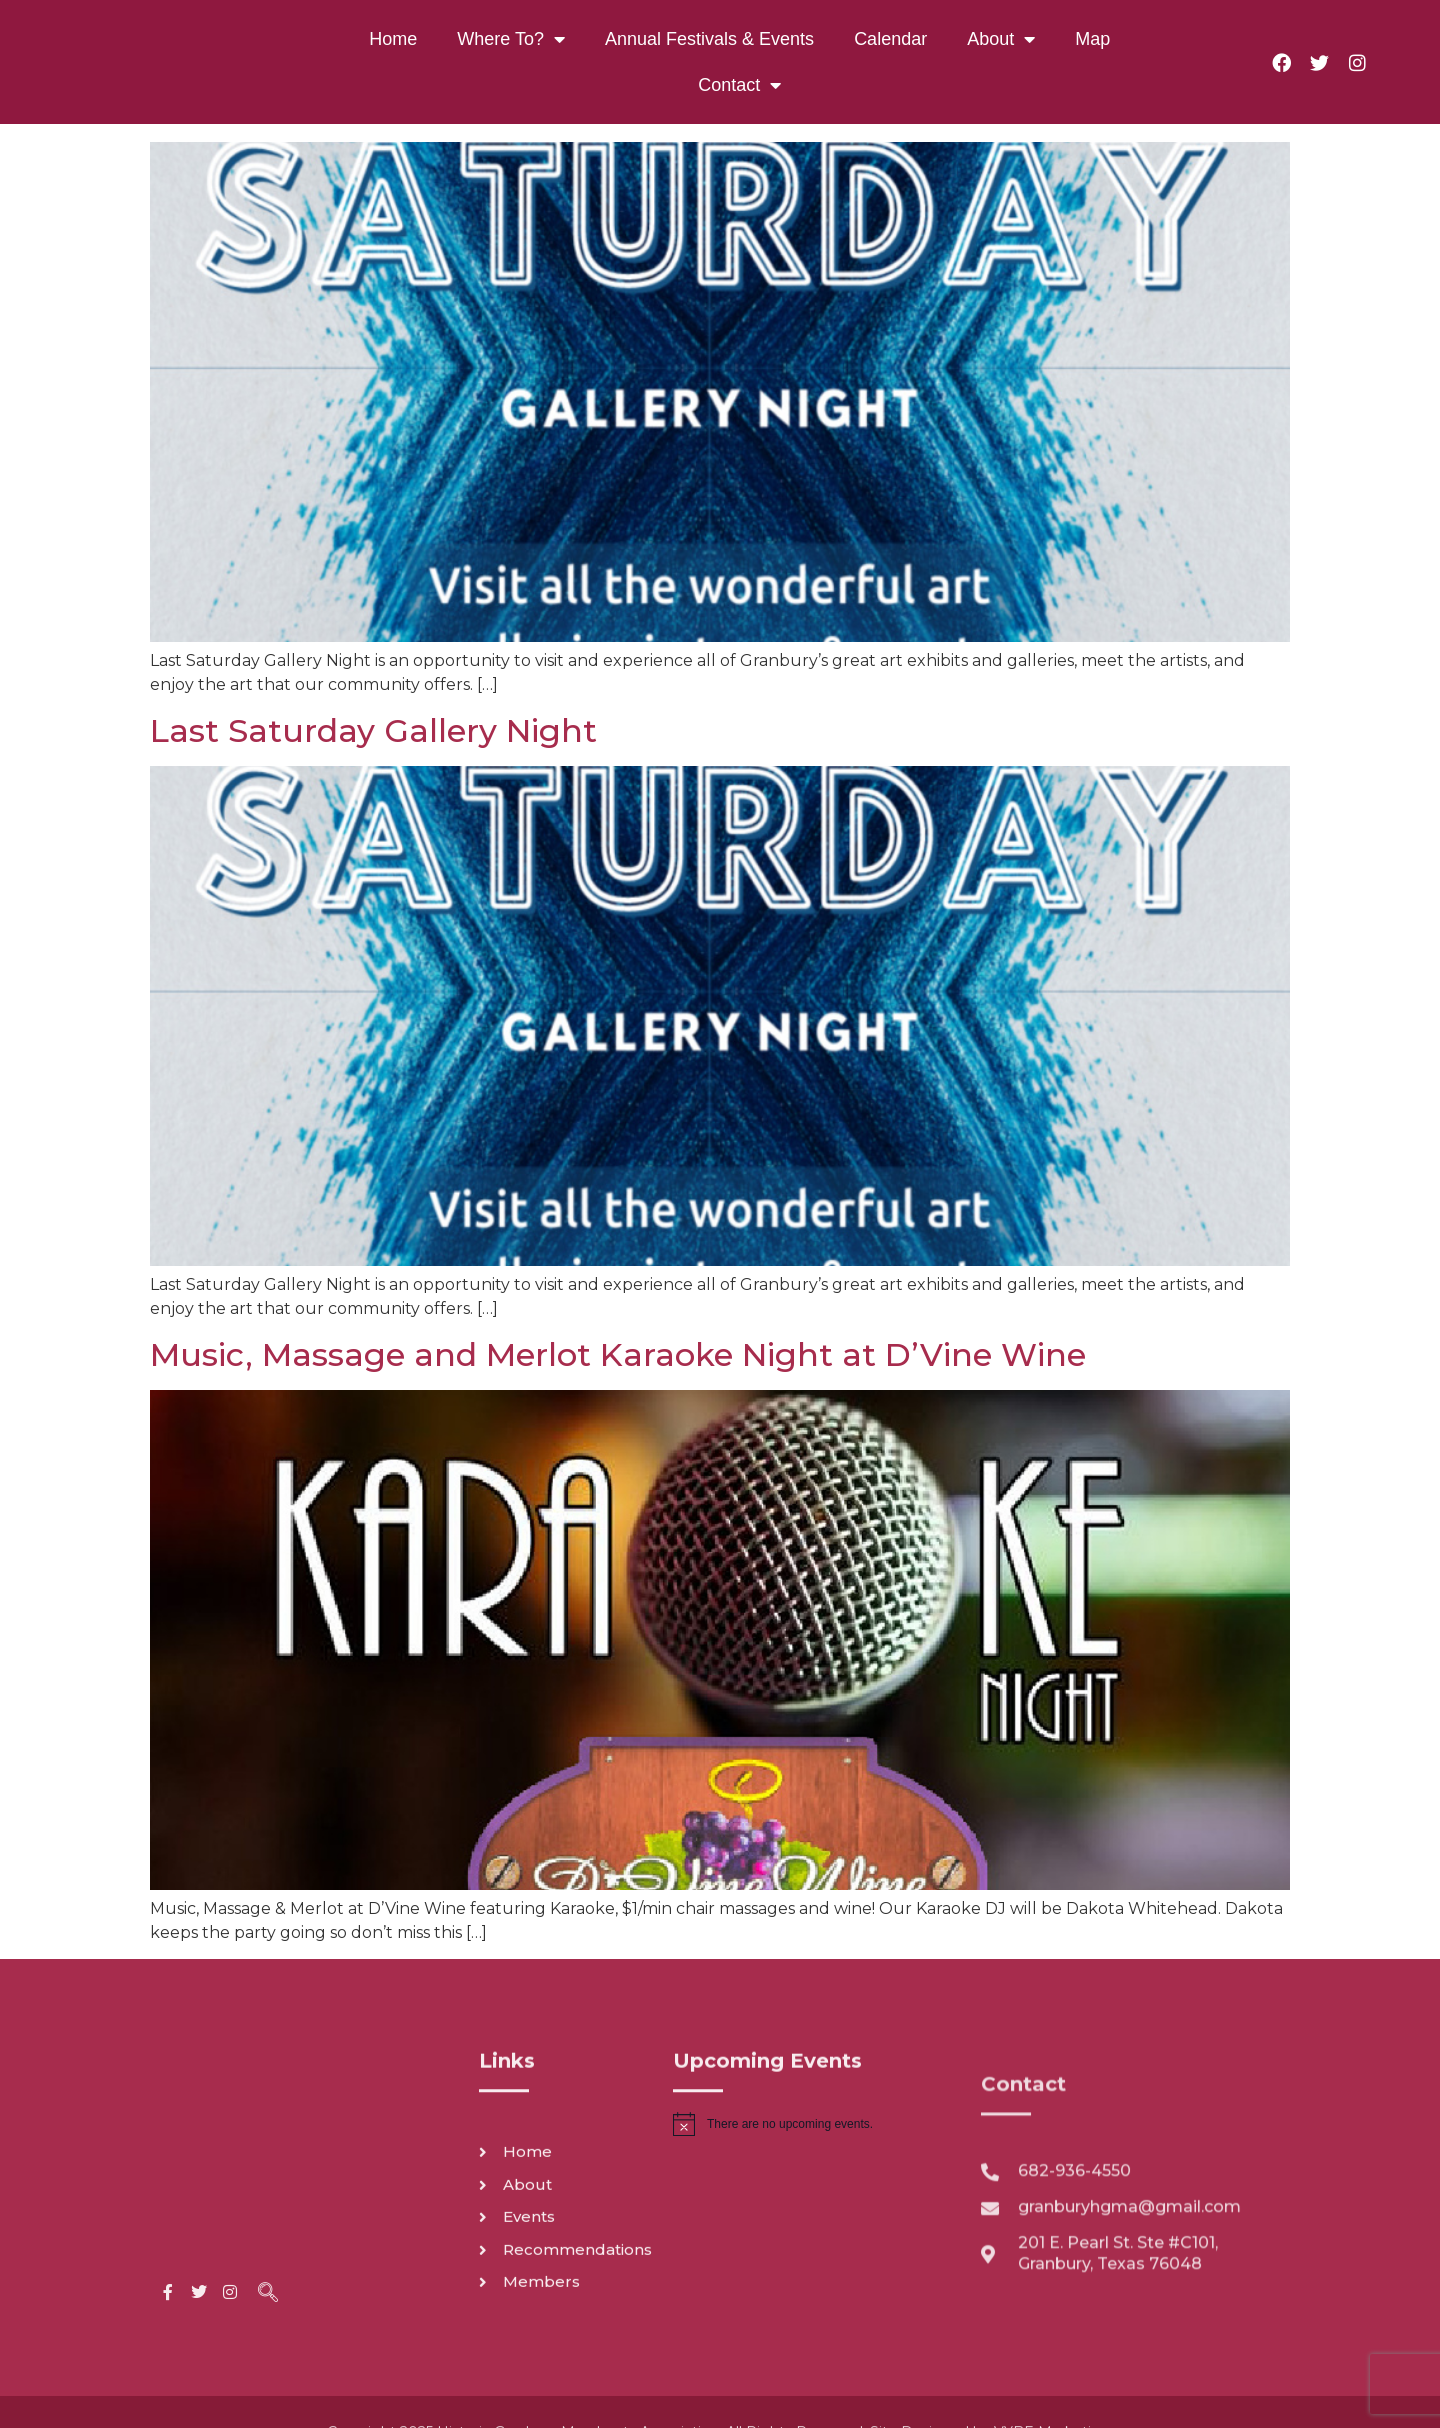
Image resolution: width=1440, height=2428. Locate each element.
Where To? (511, 39)
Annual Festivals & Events (709, 39)
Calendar (890, 39)
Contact (739, 85)
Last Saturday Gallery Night (373, 730)
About (1001, 39)
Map (1092, 39)
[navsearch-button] (268, 2174)
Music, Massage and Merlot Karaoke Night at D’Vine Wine (618, 1354)
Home (393, 39)
